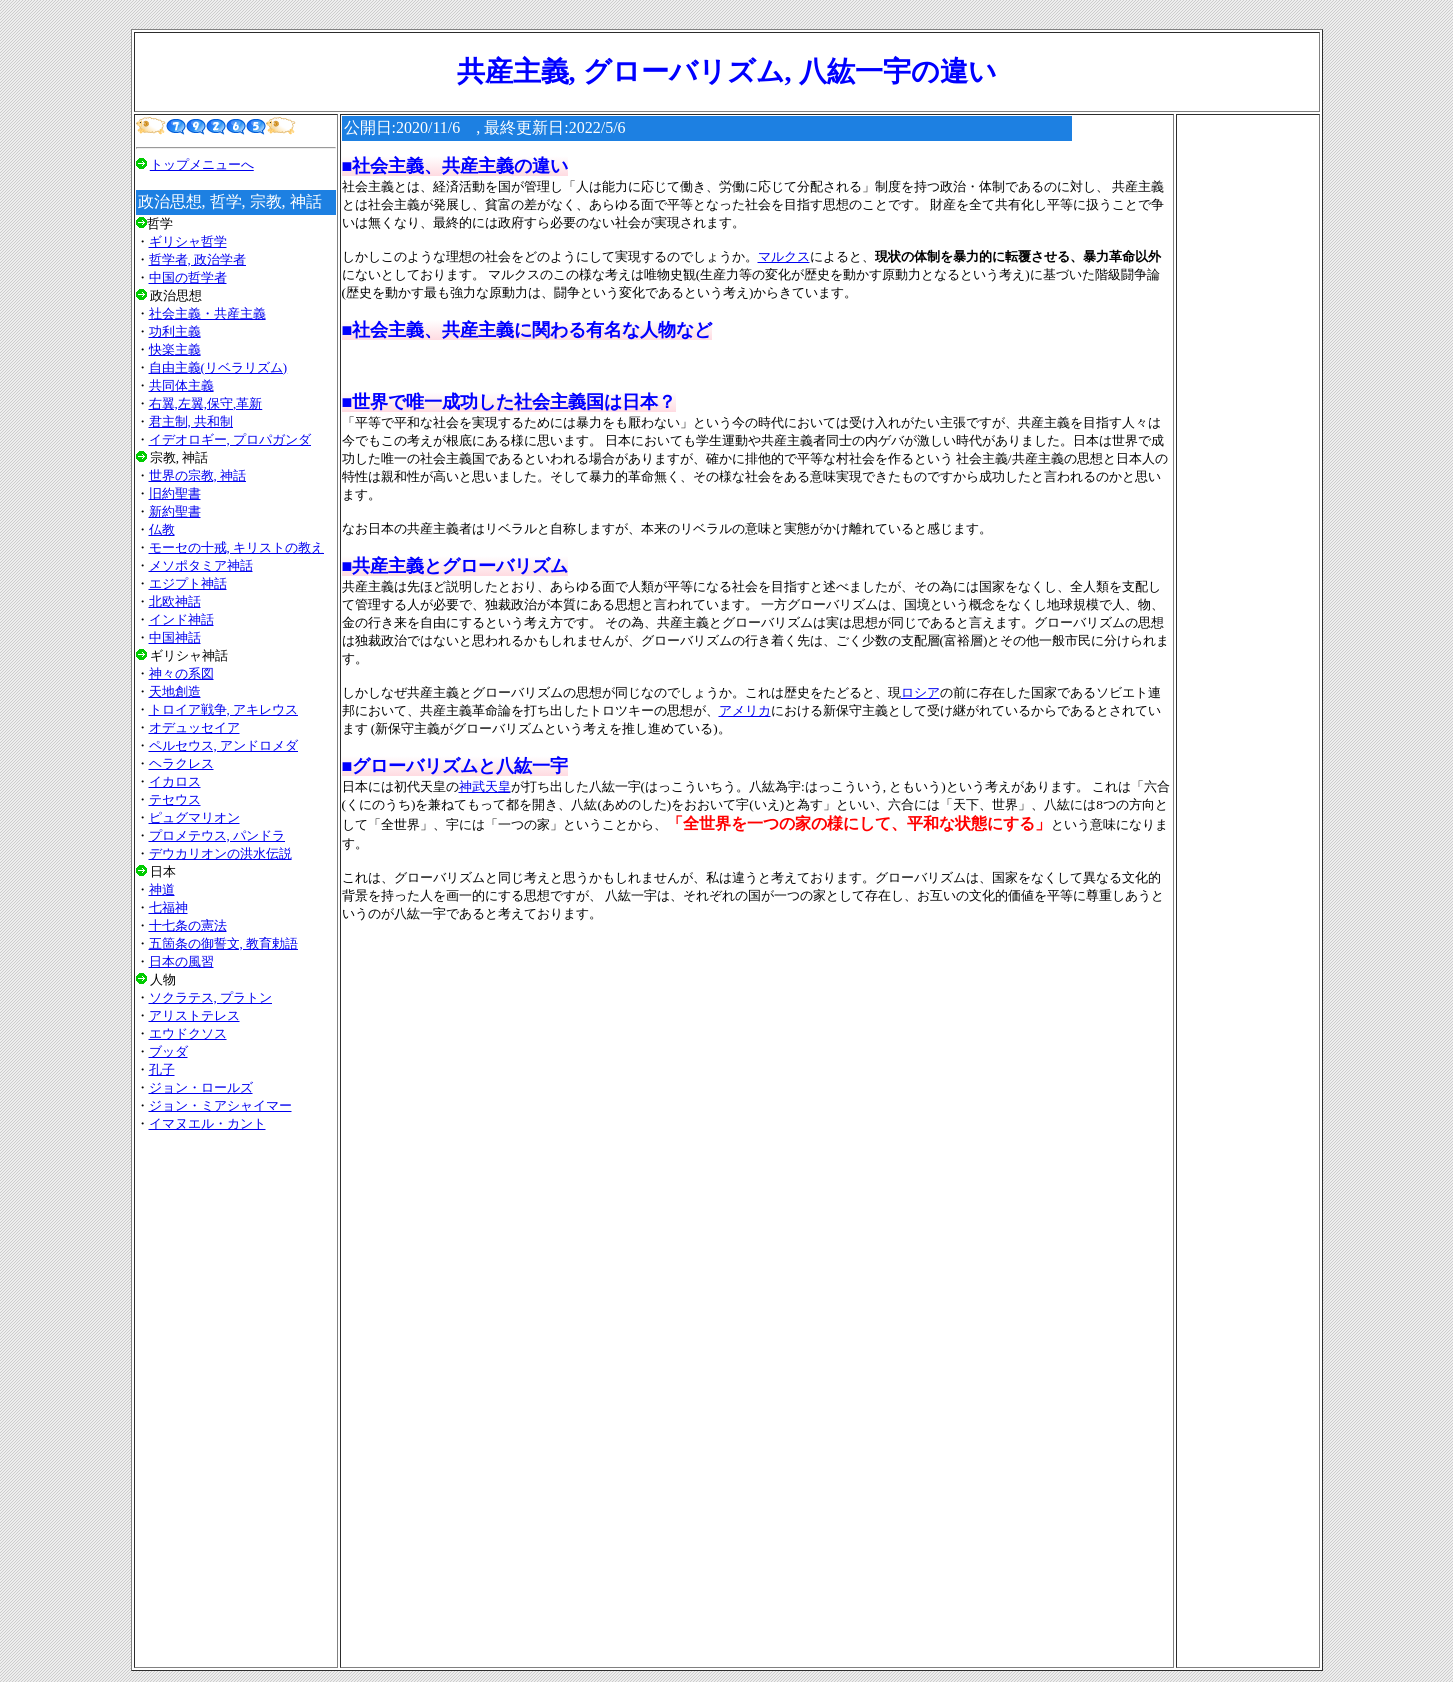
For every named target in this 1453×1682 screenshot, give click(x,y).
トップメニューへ (202, 164)
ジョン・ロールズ (201, 1087)
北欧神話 (175, 601)
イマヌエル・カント (207, 1123)
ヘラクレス (181, 763)
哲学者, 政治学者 (198, 259)
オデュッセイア (194, 727)
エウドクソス (188, 1033)
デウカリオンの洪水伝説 (220, 853)
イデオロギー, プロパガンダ (230, 439)
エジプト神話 (188, 583)
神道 (162, 889)
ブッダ (168, 1051)
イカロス (175, 781)
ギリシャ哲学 (188, 241)
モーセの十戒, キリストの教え (237, 547)
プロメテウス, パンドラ (217, 835)
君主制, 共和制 (191, 421)
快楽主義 (175, 349)
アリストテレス (194, 1015)
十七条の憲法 (188, 925)
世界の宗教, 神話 (198, 475)
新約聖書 (175, 511)
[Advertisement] (236, 1399)
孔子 (162, 1069)
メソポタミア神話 (201, 565)
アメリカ (745, 710)
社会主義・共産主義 (207, 313)
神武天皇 (485, 786)
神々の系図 (181, 673)
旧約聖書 (175, 493)
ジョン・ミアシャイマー (220, 1105)
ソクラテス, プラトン (211, 997)
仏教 (162, 529)
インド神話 (181, 619)
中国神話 (175, 637)
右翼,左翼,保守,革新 (206, 403)
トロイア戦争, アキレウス (224, 709)
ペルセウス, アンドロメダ (224, 745)
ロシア (920, 692)
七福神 (168, 907)
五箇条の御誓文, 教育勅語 (224, 943)
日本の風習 (181, 961)
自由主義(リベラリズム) (218, 367)
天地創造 (175, 691)
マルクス (784, 256)
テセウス (175, 799)
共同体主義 (181, 385)
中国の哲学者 (188, 277)
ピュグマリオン (194, 817)
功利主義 (175, 331)
